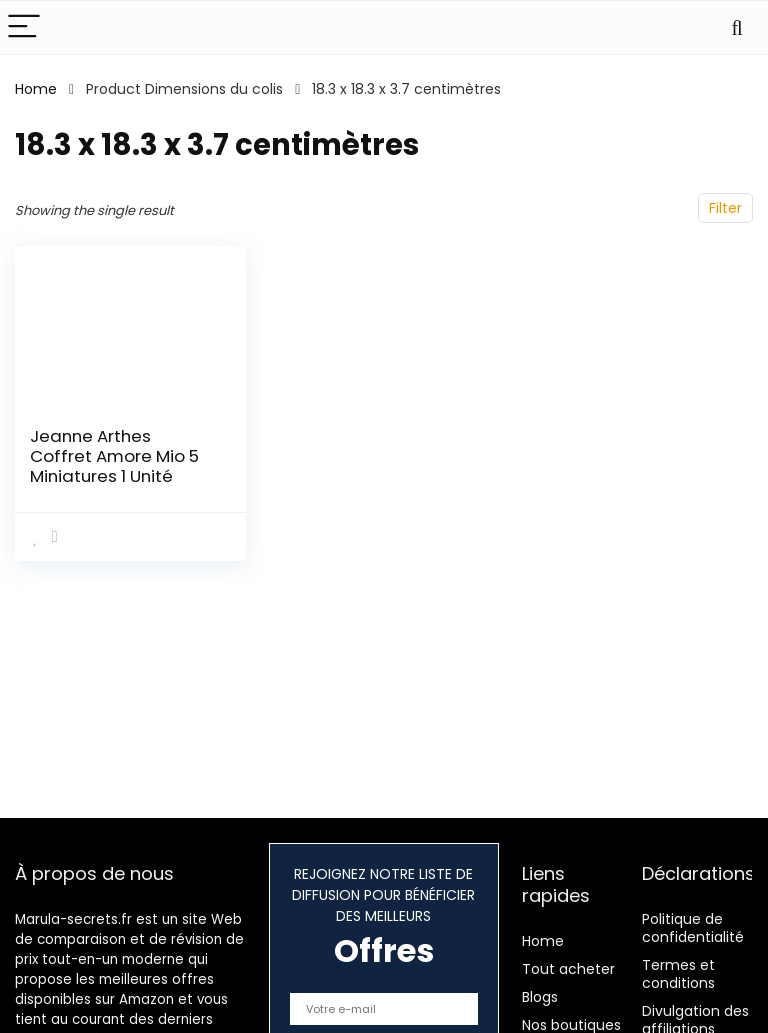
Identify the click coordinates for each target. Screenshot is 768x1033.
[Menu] (24, 27)
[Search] (737, 27)
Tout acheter (568, 969)
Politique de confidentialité (693, 928)
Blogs (540, 997)
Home (36, 89)
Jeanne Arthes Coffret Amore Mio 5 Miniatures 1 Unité (114, 456)
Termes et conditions (678, 974)
